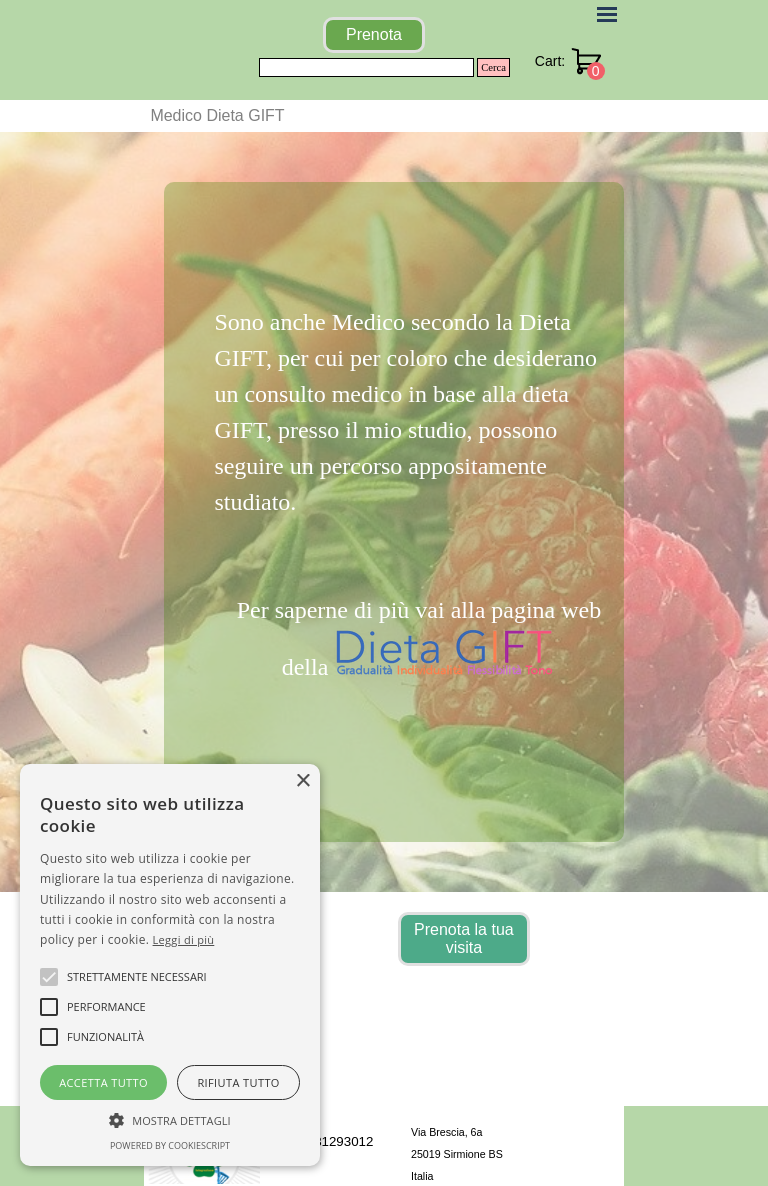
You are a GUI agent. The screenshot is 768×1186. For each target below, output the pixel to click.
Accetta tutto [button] (103, 1082)
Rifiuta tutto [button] (238, 1082)
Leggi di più (184, 939)
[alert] (170, 965)
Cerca (493, 67)
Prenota (374, 34)
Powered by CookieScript (170, 1145)
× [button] (302, 781)
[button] (170, 1118)
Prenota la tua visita (464, 938)
